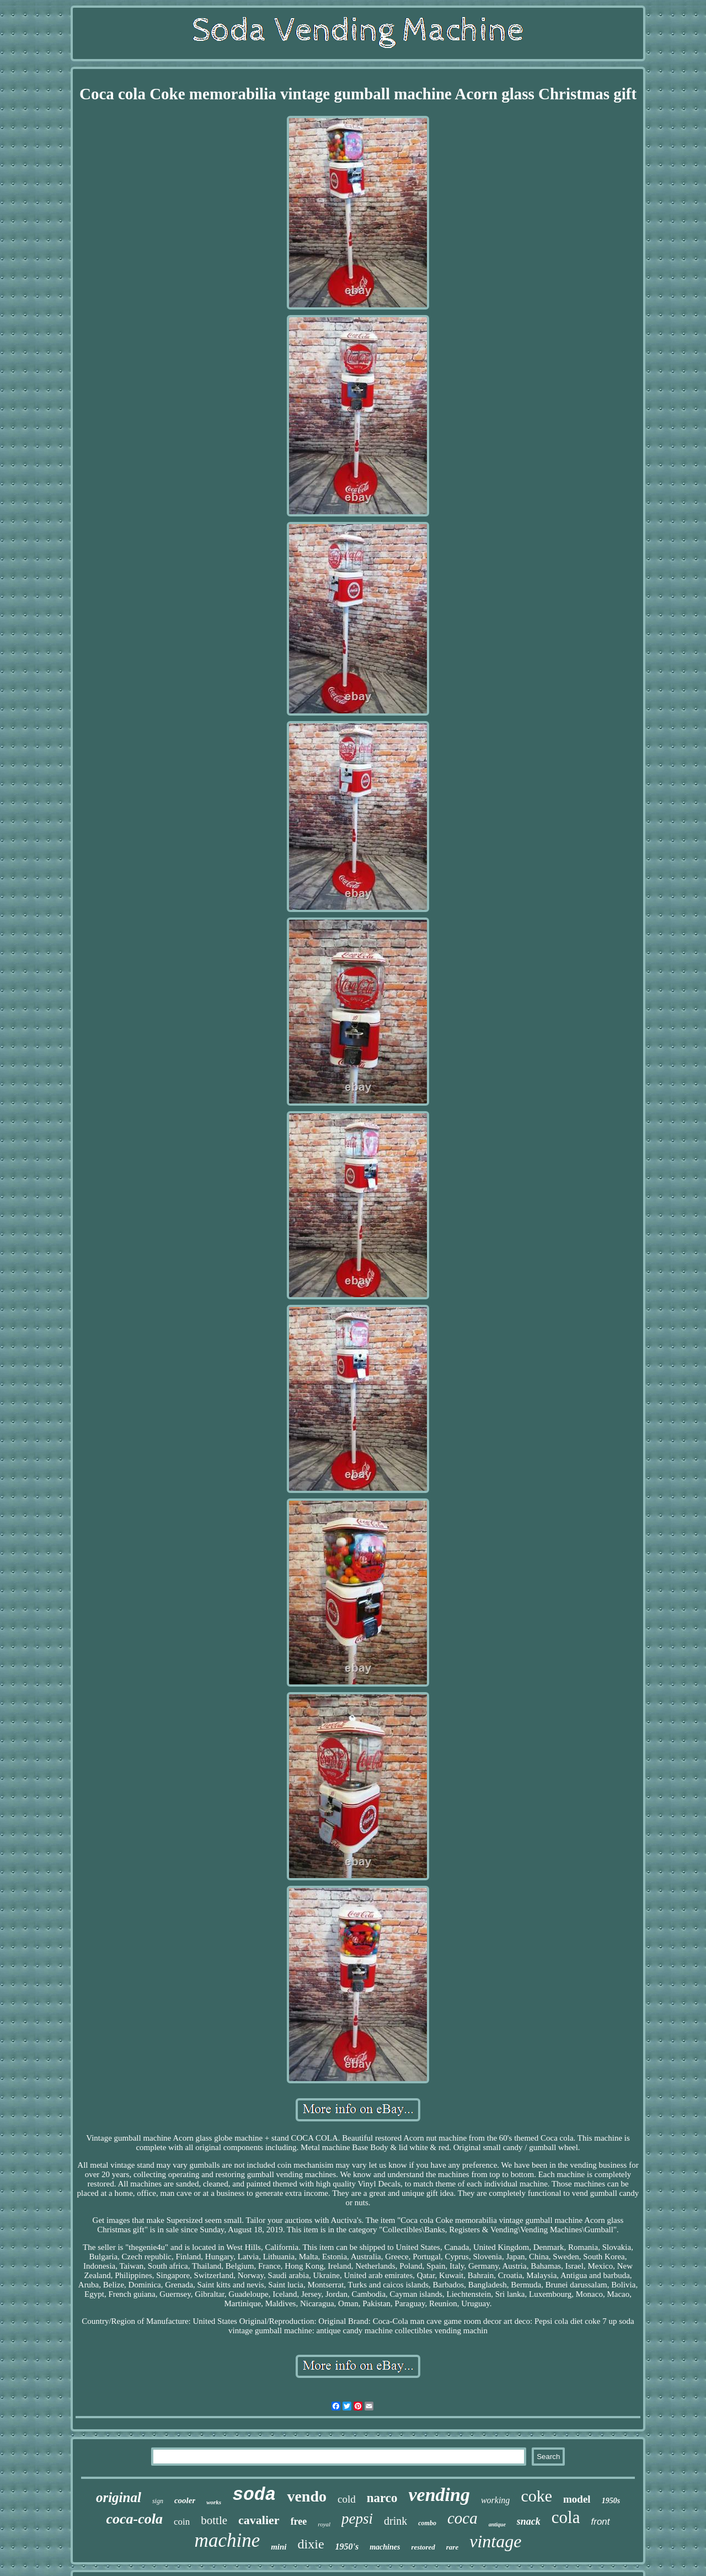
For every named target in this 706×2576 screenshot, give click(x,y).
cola (566, 2517)
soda (254, 2495)
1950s (611, 2501)
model (577, 2499)
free (299, 2521)
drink (395, 2521)
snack (529, 2521)
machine (227, 2540)
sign (157, 2501)
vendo (307, 2496)
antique (497, 2524)
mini (278, 2546)
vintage (495, 2541)
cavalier (259, 2520)
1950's (347, 2546)
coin (182, 2521)
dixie (311, 2544)
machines (385, 2547)
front (600, 2521)
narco (382, 2498)
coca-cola (134, 2519)
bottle (214, 2520)
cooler (184, 2500)
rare (452, 2547)
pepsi (357, 2518)
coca (462, 2518)
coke (536, 2496)
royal (324, 2524)
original (118, 2497)
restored (423, 2547)
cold (347, 2499)
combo (427, 2523)
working (495, 2500)
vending (438, 2494)
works (213, 2502)
